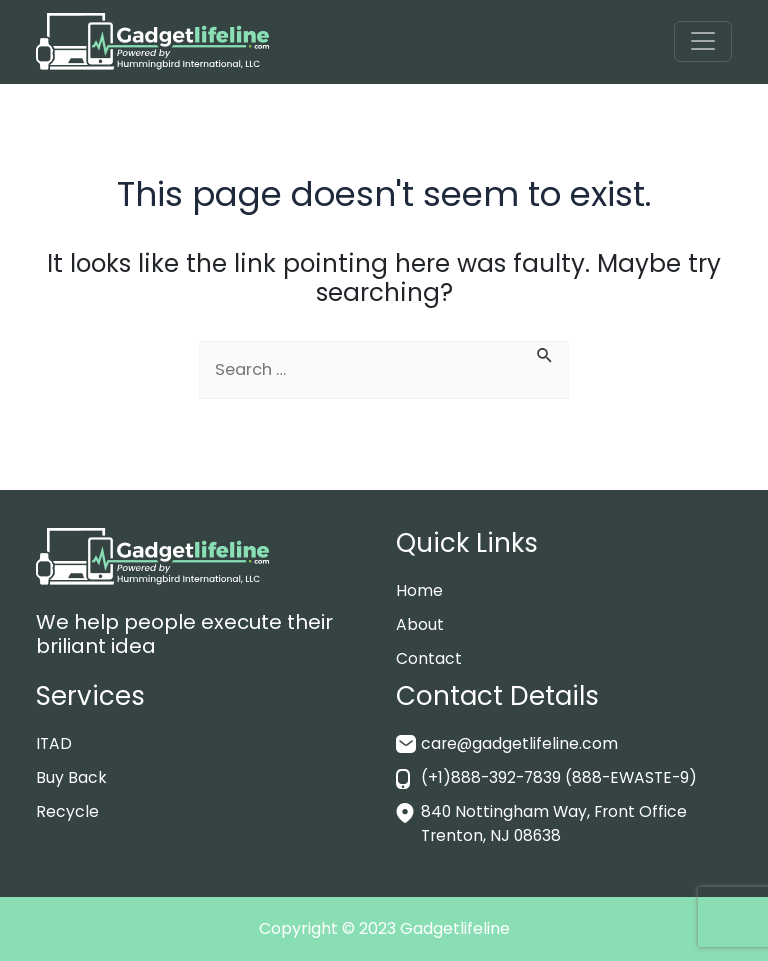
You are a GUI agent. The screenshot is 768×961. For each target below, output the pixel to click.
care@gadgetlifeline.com (520, 743)
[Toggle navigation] (702, 41)
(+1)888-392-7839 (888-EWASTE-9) (562, 777)
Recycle (67, 811)
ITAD (54, 743)
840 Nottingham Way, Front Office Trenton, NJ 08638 (556, 823)
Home (419, 590)
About (420, 624)
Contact (429, 658)
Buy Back (71, 777)
